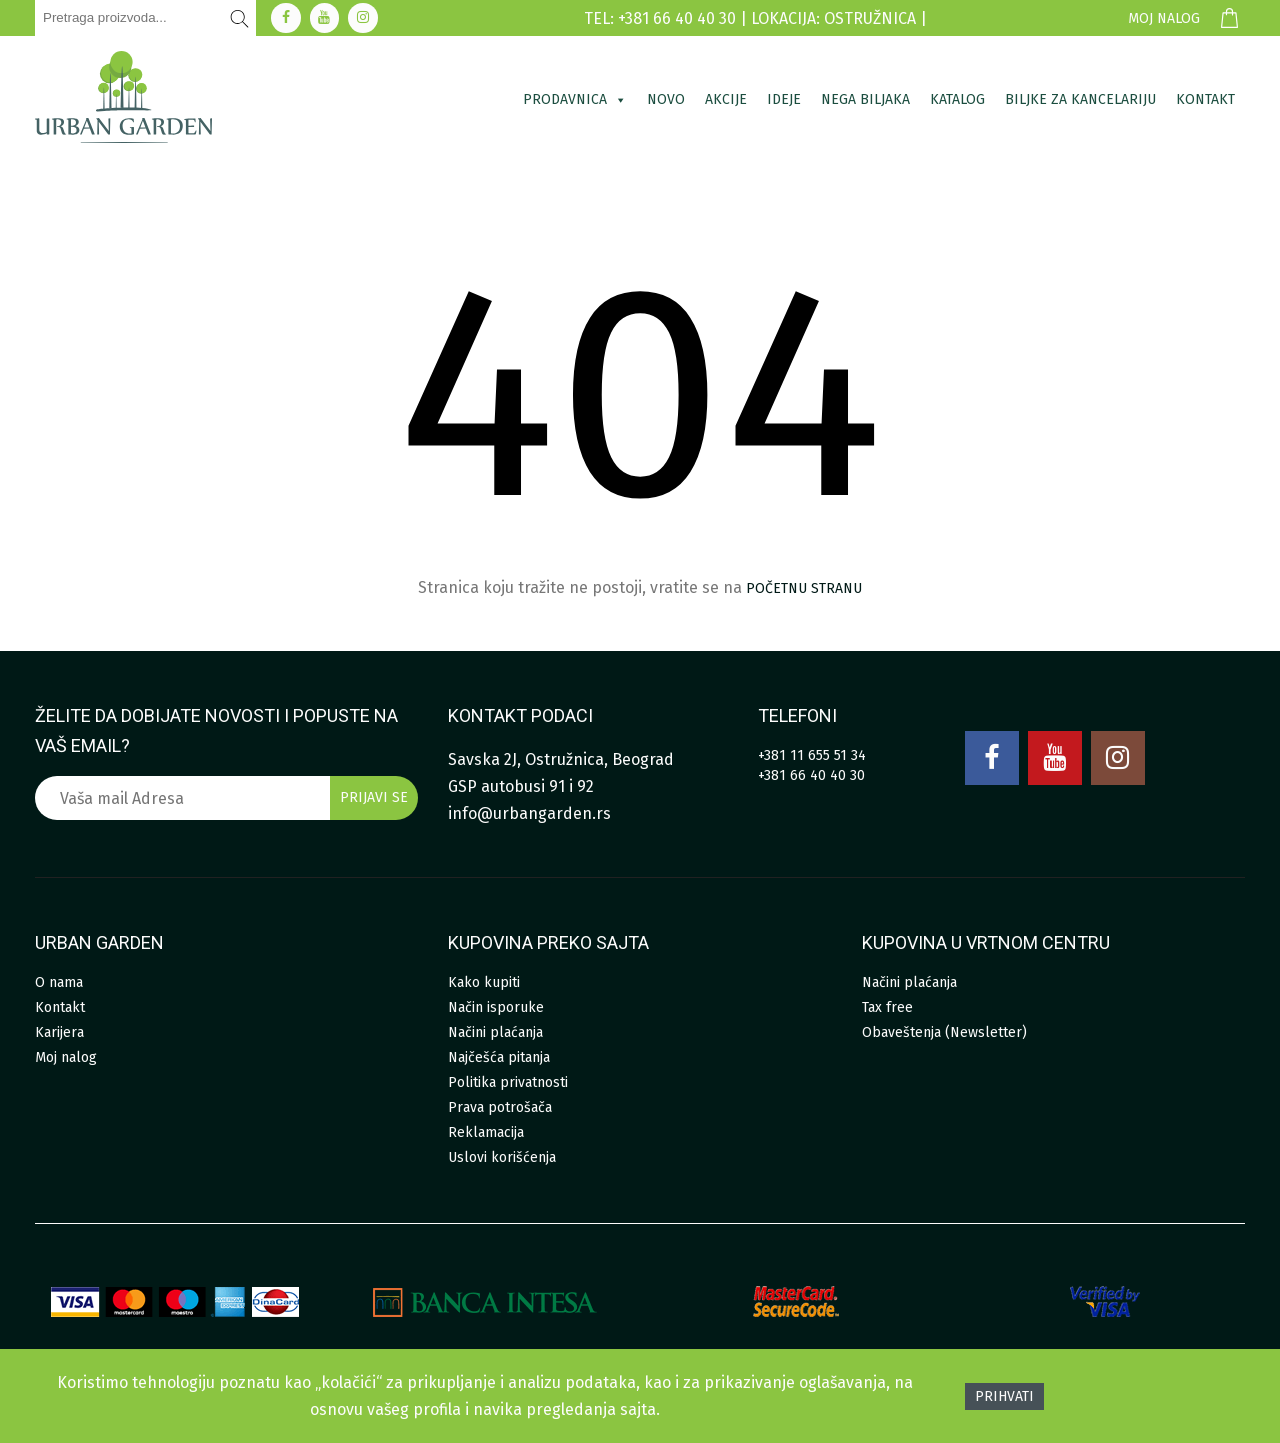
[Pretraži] (240, 18)
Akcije (726, 99)
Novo (666, 99)
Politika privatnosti (508, 1082)
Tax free (887, 1007)
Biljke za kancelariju (1080, 99)
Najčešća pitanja (499, 1057)
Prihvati (1004, 1396)
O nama (59, 982)
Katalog (957, 99)
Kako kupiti (484, 982)
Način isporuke (496, 1007)
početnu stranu (804, 588)
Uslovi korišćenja (502, 1157)
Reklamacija (486, 1132)
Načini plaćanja (495, 1032)
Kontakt (1205, 99)
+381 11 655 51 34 (812, 755)
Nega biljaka (865, 99)
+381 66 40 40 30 (811, 775)
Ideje (784, 99)
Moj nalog (1164, 18)
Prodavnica (575, 99)
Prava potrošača (500, 1107)
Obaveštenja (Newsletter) (944, 1032)
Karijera (59, 1032)
